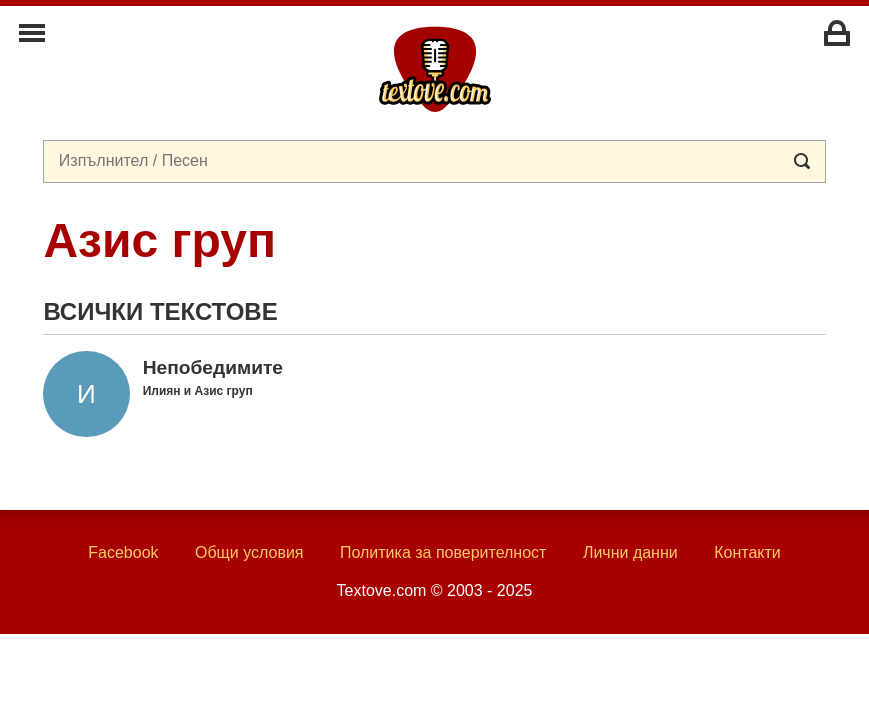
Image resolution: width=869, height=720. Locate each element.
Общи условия (249, 552)
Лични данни (630, 552)
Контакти (747, 552)
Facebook (123, 552)
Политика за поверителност (443, 552)
